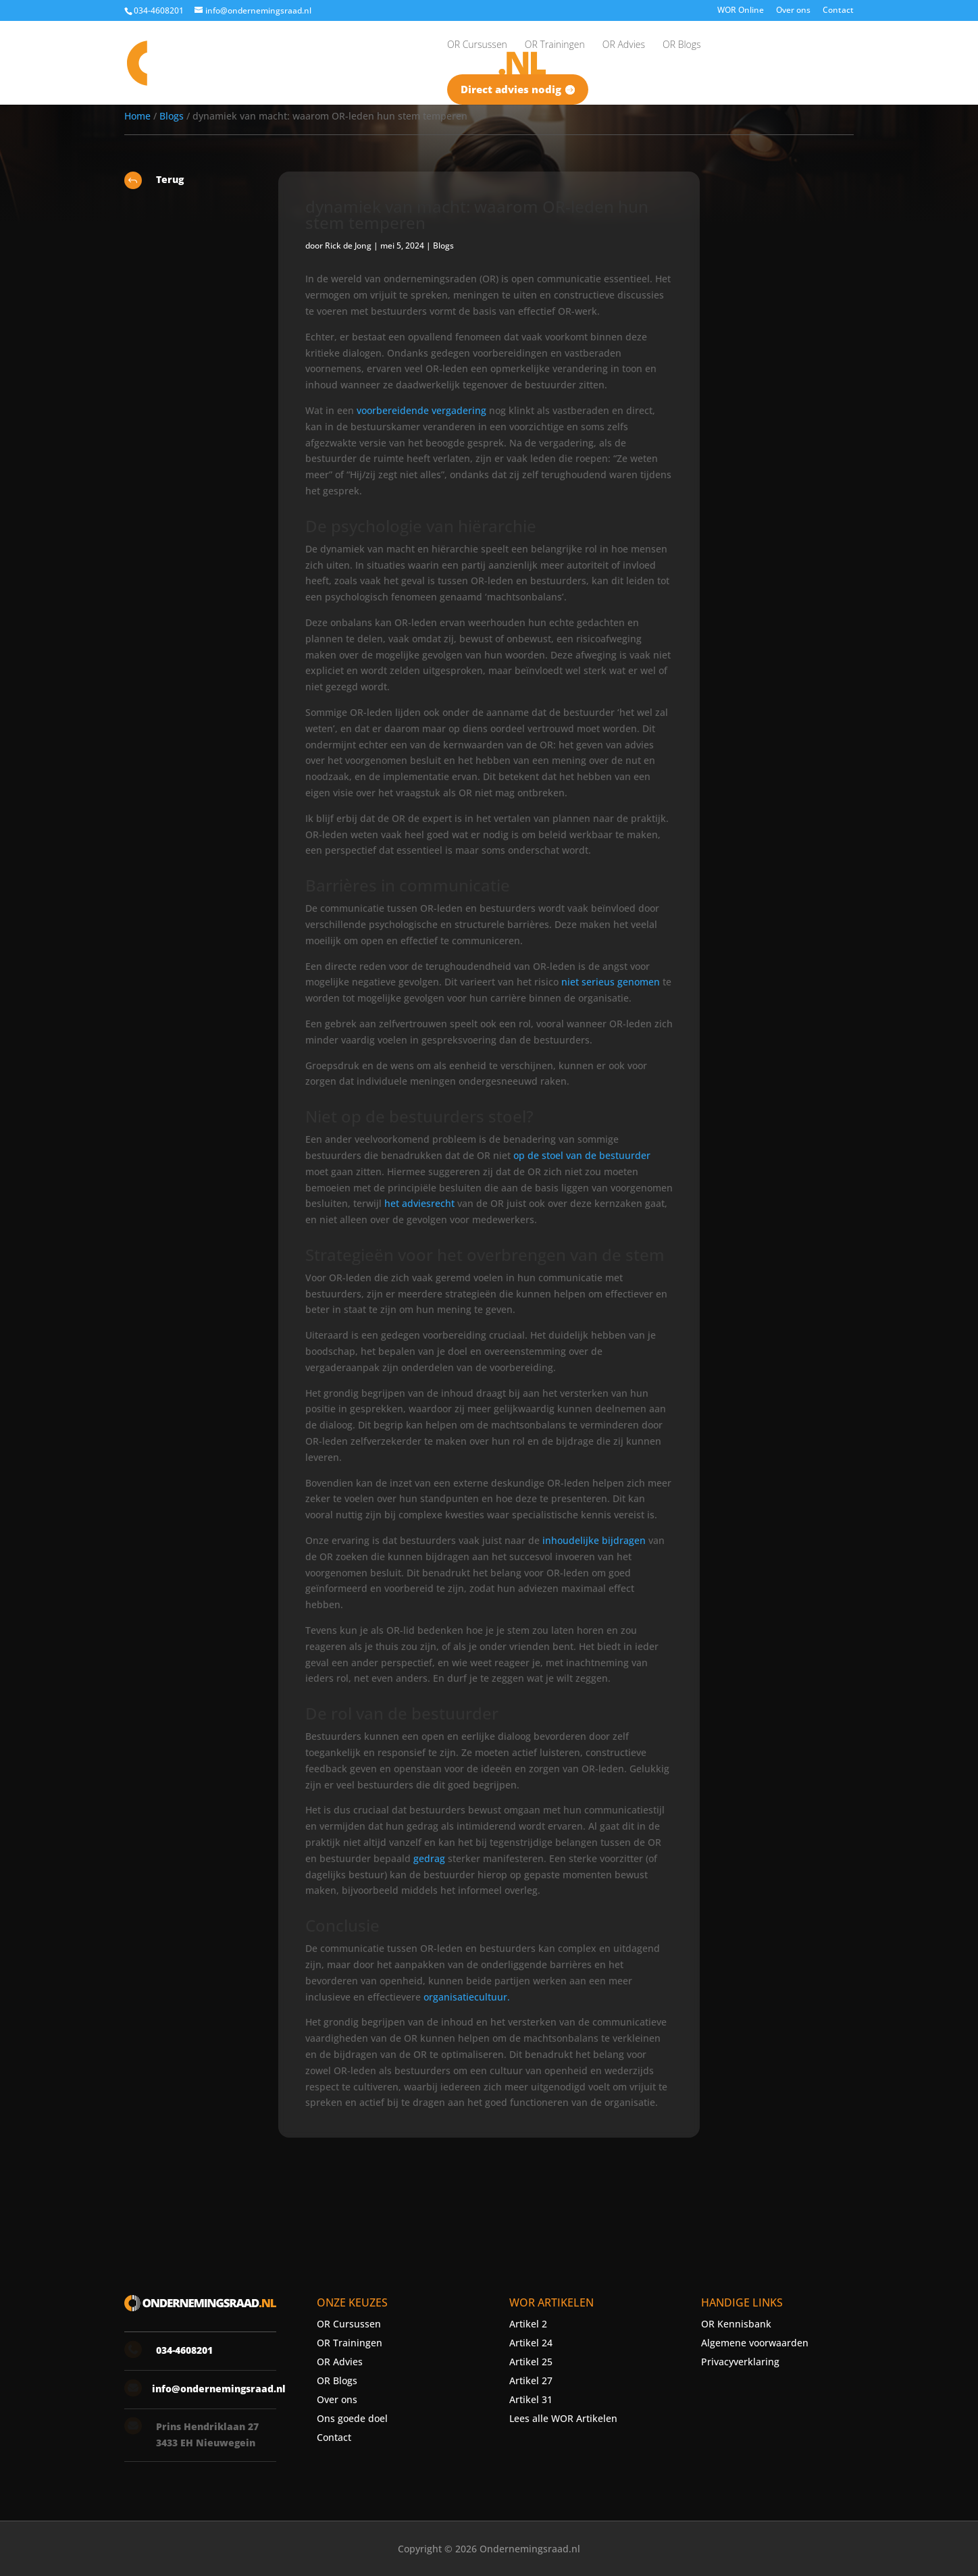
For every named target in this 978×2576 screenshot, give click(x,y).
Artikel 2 (528, 2323)
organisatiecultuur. (466, 1996)
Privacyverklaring (740, 2361)
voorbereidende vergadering (421, 410)
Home (137, 115)
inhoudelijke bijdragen (594, 1540)
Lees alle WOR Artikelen (563, 2418)
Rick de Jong (348, 245)
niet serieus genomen (610, 981)
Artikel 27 (530, 2380)
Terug (170, 179)
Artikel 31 (530, 2399)
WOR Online (740, 11)
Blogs (171, 115)
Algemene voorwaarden (754, 2342)
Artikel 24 (530, 2342)
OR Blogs (337, 2380)
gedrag (429, 1858)
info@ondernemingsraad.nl (219, 2388)
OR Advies (340, 2361)
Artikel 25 (530, 2361)
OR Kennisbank (736, 2323)
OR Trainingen (349, 2342)
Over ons (793, 11)
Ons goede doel (352, 2418)
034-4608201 (159, 10)
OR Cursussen (349, 2323)
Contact (838, 11)
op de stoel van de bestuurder (581, 1155)
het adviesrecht (419, 1203)
